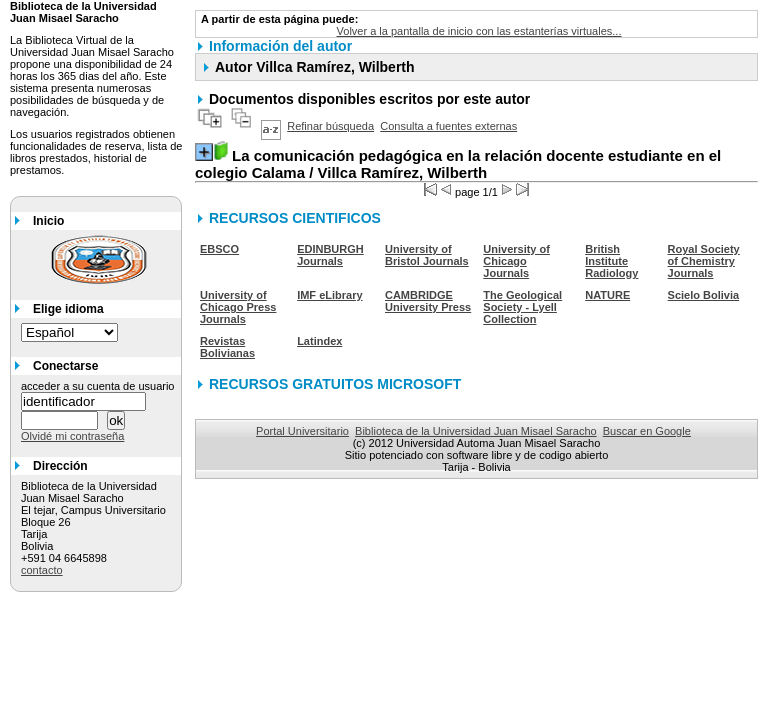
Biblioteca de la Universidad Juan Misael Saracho (476, 431)
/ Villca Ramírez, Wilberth (458, 164)
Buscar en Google (647, 431)
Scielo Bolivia (704, 295)
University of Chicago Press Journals (238, 307)
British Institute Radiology (611, 261)
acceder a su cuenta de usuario (98, 386)
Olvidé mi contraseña (72, 436)
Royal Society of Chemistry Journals (704, 261)
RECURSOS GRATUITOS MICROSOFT (335, 384)
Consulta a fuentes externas (448, 126)
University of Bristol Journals (427, 255)
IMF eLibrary (329, 295)
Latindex (319, 341)
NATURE (607, 295)
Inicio (48, 221)
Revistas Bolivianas (227, 347)
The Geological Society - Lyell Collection (522, 307)
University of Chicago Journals (516, 261)
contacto (42, 570)
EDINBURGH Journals (330, 255)
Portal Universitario (302, 431)
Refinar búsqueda (330, 126)
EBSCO (219, 249)
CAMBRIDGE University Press (428, 301)
